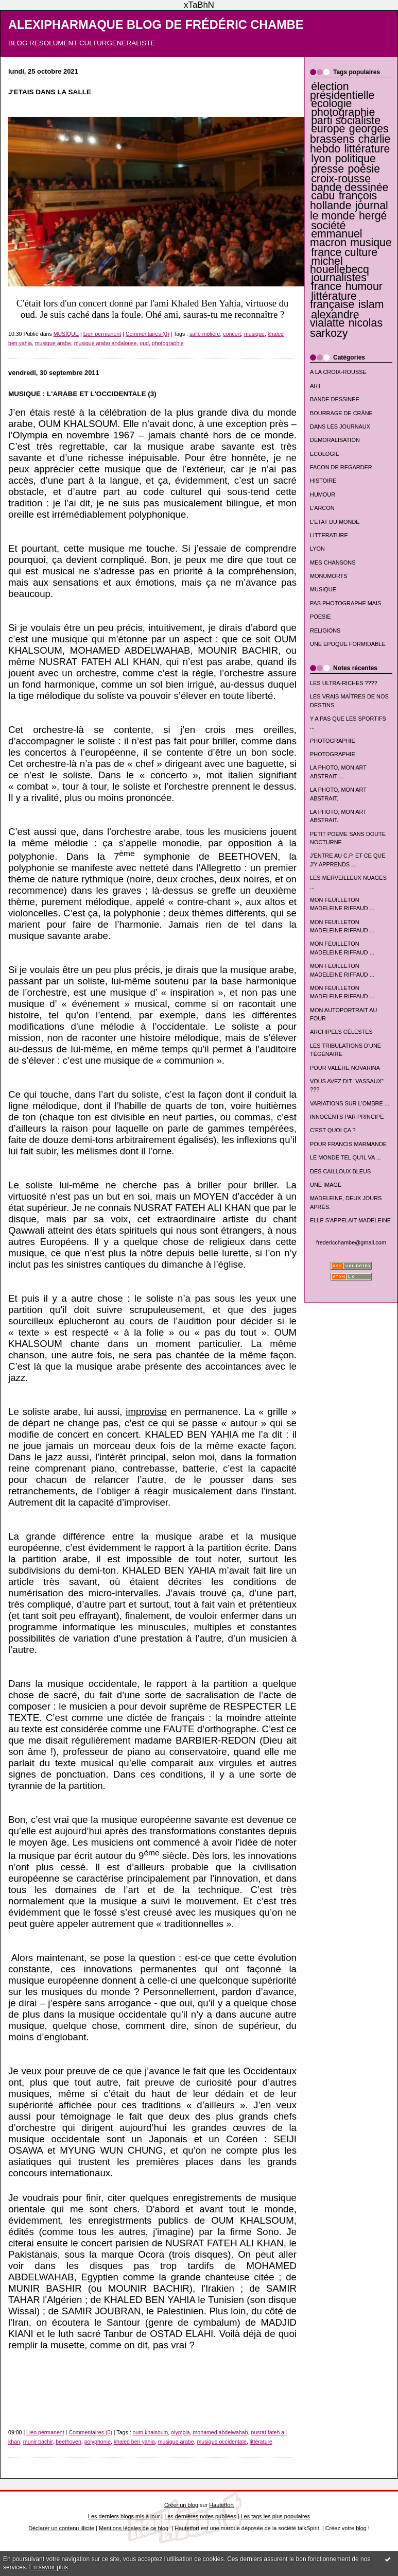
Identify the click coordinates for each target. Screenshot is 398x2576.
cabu (323, 196)
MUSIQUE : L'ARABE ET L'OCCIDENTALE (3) (82, 394)
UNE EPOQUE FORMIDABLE (348, 644)
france (326, 286)
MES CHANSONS (332, 562)
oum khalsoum (150, 2432)
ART (315, 386)
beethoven (68, 2441)
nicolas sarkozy (346, 328)
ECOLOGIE (324, 454)
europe (328, 129)
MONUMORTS (329, 576)
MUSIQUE (323, 589)
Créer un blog (181, 2505)
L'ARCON (322, 508)
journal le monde (349, 210)
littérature (367, 149)
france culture (344, 252)
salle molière (204, 334)
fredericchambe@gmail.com (351, 1242)
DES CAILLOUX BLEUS (340, 1171)
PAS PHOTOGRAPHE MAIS (345, 603)
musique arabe (53, 343)
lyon (321, 158)
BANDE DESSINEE (334, 399)
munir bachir (38, 2441)
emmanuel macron (336, 238)
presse (327, 169)
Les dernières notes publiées (200, 2516)
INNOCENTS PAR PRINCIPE (347, 1117)
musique (370, 242)
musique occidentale (222, 2441)
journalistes (339, 277)
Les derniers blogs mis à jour (124, 2516)
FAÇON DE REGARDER (341, 467)
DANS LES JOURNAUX (340, 426)
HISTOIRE (323, 480)
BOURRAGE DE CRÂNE (341, 413)
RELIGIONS (325, 630)
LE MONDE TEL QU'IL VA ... (345, 1157)
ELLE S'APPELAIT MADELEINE (350, 1220)
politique (355, 158)
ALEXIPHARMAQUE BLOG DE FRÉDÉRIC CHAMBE (156, 24)
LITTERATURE (329, 535)
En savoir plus (48, 2567)
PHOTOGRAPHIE (332, 741)
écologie (331, 103)
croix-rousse (341, 179)
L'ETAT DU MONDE (335, 522)
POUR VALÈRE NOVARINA (345, 1068)
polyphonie (97, 2441)
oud (144, 343)
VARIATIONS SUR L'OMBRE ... (349, 1103)
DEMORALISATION (335, 440)
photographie (343, 112)
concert (232, 334)
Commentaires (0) (147, 334)
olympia (180, 2432)
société (328, 225)
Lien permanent (102, 334)
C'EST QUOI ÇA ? (333, 1130)
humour (364, 286)
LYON (317, 548)
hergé (373, 216)
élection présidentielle (342, 90)
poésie (364, 169)
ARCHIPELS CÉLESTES (341, 1032)
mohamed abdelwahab (220, 2432)
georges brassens (349, 134)
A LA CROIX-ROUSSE (338, 372)
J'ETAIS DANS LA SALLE (49, 92)
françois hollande (343, 201)
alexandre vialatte (334, 319)
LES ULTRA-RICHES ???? (343, 683)
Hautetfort (221, 2505)
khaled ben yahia (134, 2441)
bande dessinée (349, 187)
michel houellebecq (339, 265)
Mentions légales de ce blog (133, 2528)
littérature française (333, 300)
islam (371, 304)
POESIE (320, 616)
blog (361, 2528)
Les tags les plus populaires (275, 2516)
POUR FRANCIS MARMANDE (348, 1144)
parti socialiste (345, 120)
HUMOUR (322, 494)
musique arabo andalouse (105, 343)
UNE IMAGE (325, 1185)
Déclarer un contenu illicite (61, 2528)
